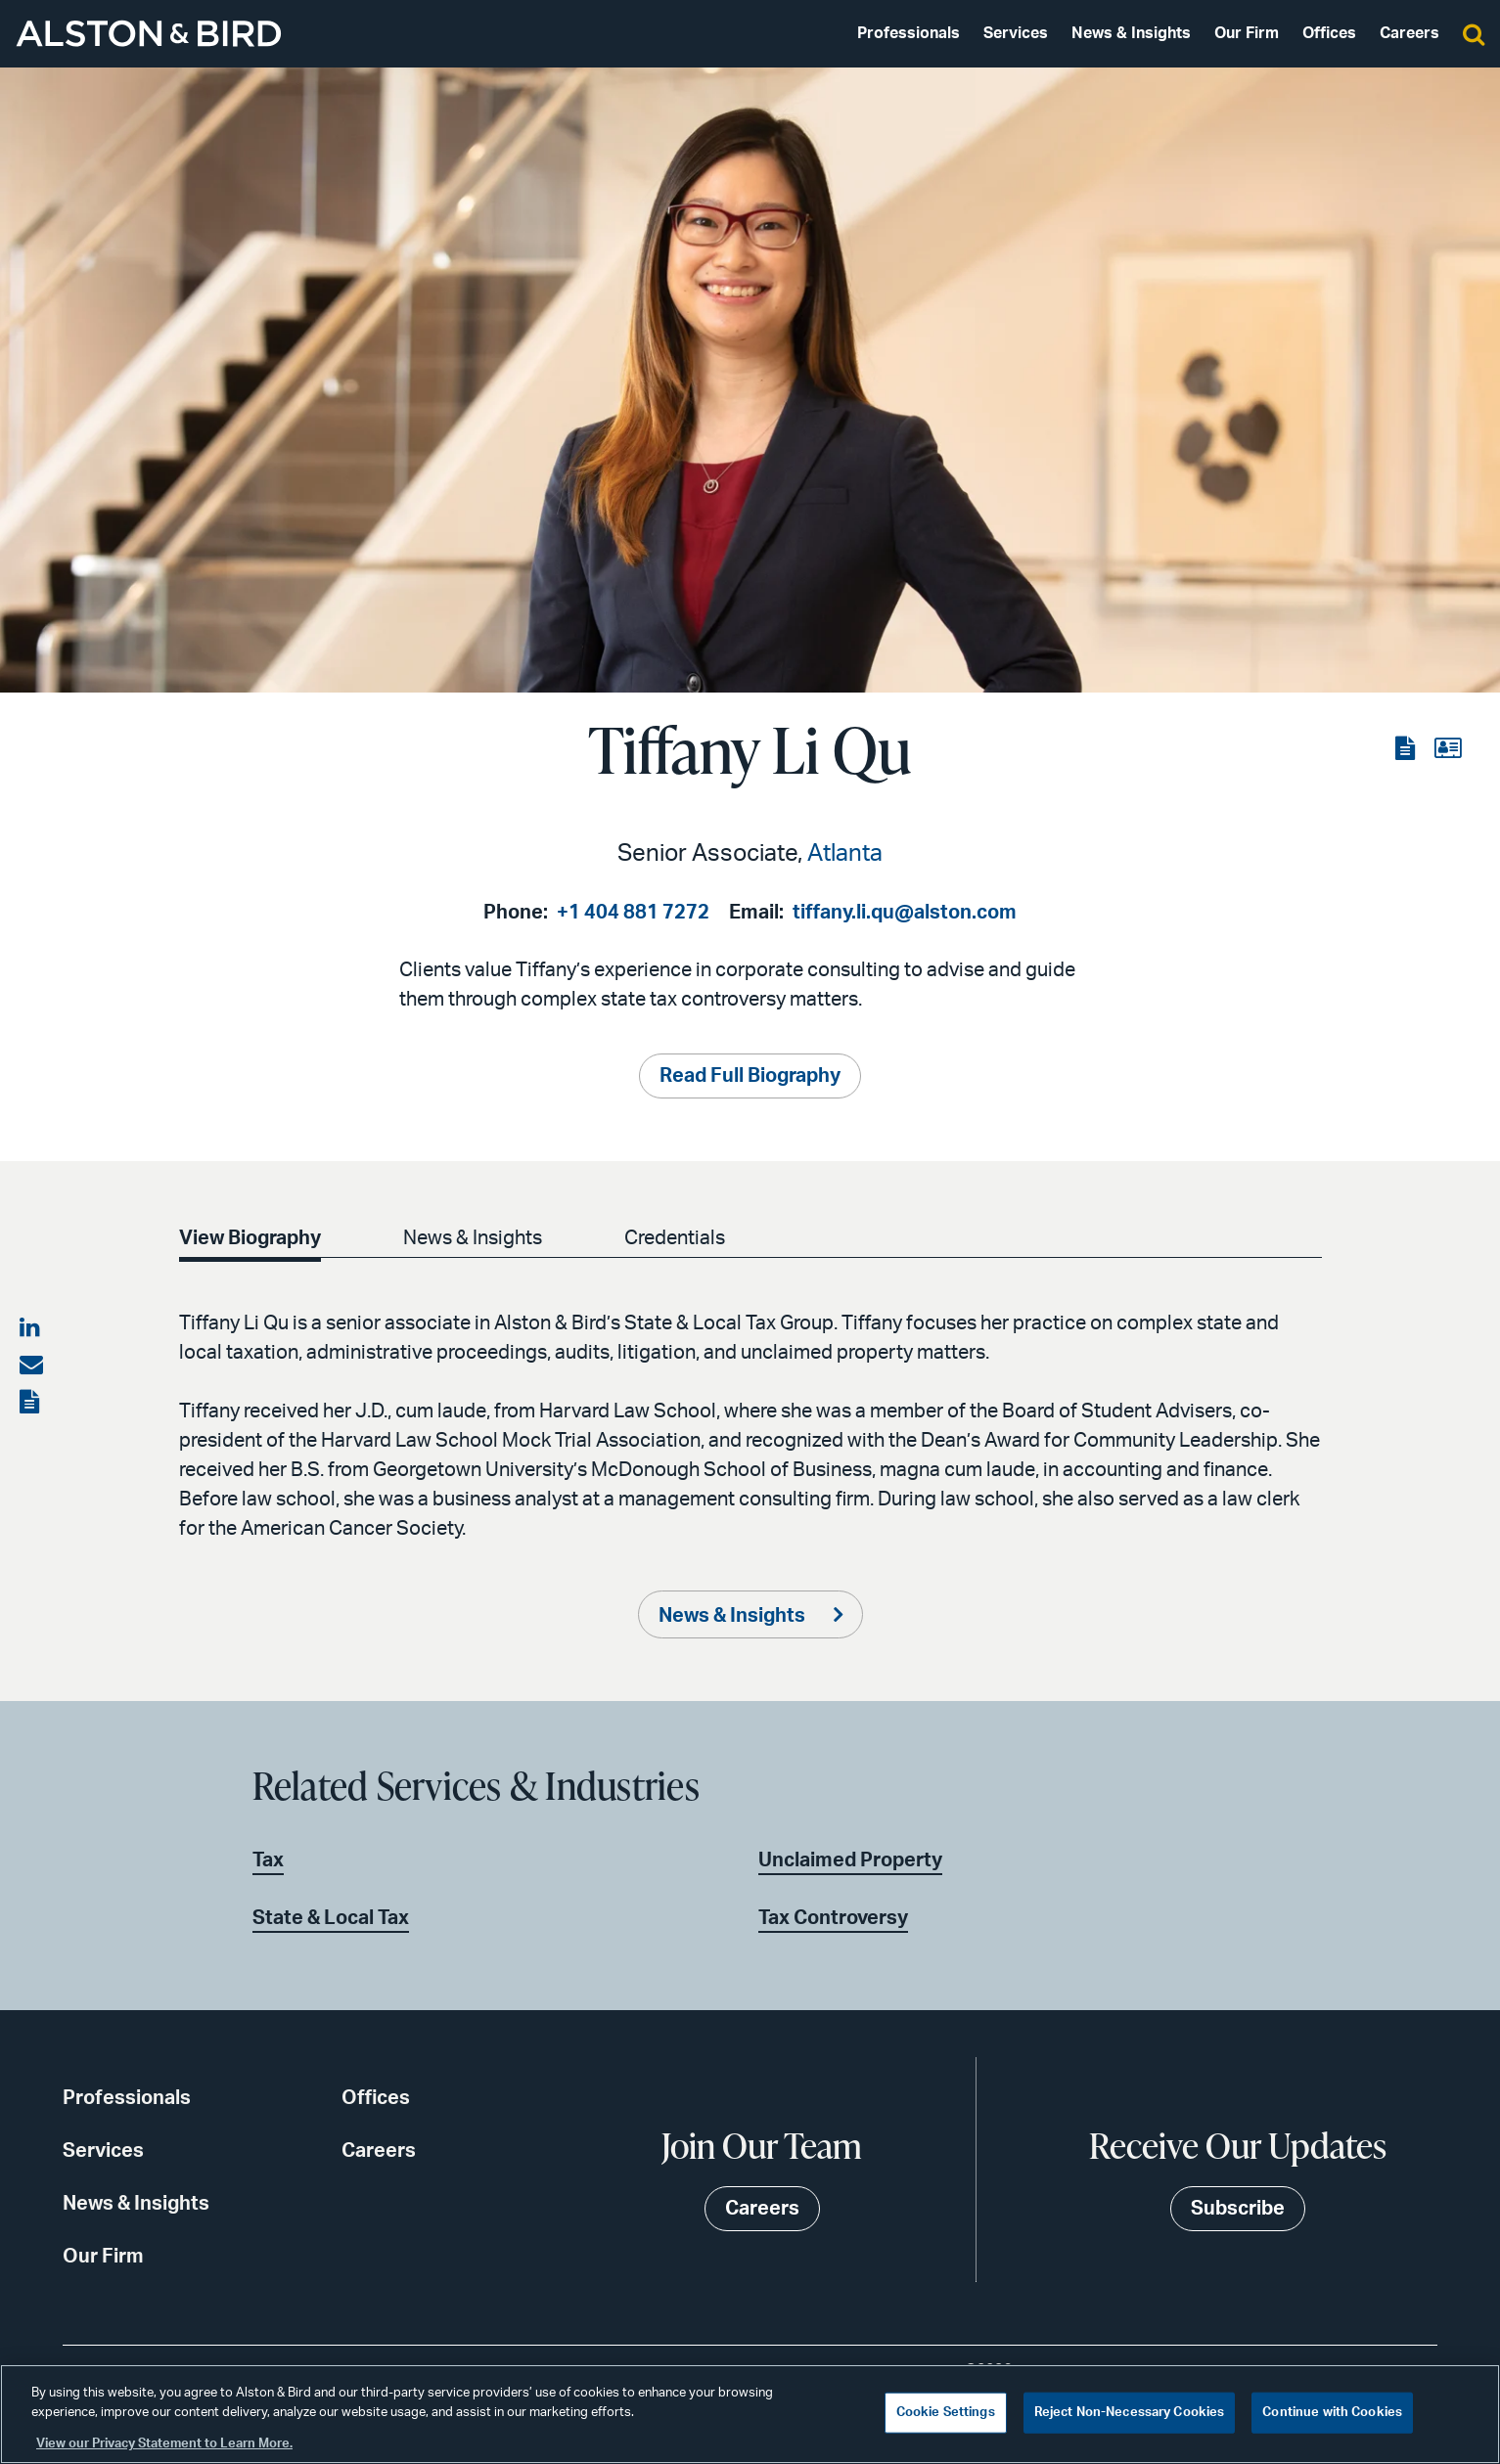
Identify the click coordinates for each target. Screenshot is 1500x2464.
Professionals (908, 33)
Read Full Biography (750, 1076)
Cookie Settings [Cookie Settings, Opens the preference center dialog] (945, 2412)
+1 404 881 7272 (633, 912)
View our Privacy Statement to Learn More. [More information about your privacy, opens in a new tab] (164, 2444)
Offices (1329, 33)
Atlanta (845, 854)
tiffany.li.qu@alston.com (905, 912)
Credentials (674, 1238)
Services (1015, 33)
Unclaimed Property (850, 1860)
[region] (750, 2414)
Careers (1409, 33)
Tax (268, 1860)
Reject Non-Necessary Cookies (1129, 2412)
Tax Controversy (833, 1918)
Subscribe (1238, 2208)
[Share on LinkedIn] (31, 1328)
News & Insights (1131, 33)
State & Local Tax (330, 1918)
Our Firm (1246, 33)
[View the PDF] (1407, 749)
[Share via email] (31, 1365)
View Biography (250, 1238)
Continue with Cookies (1332, 2412)
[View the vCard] (1447, 749)
